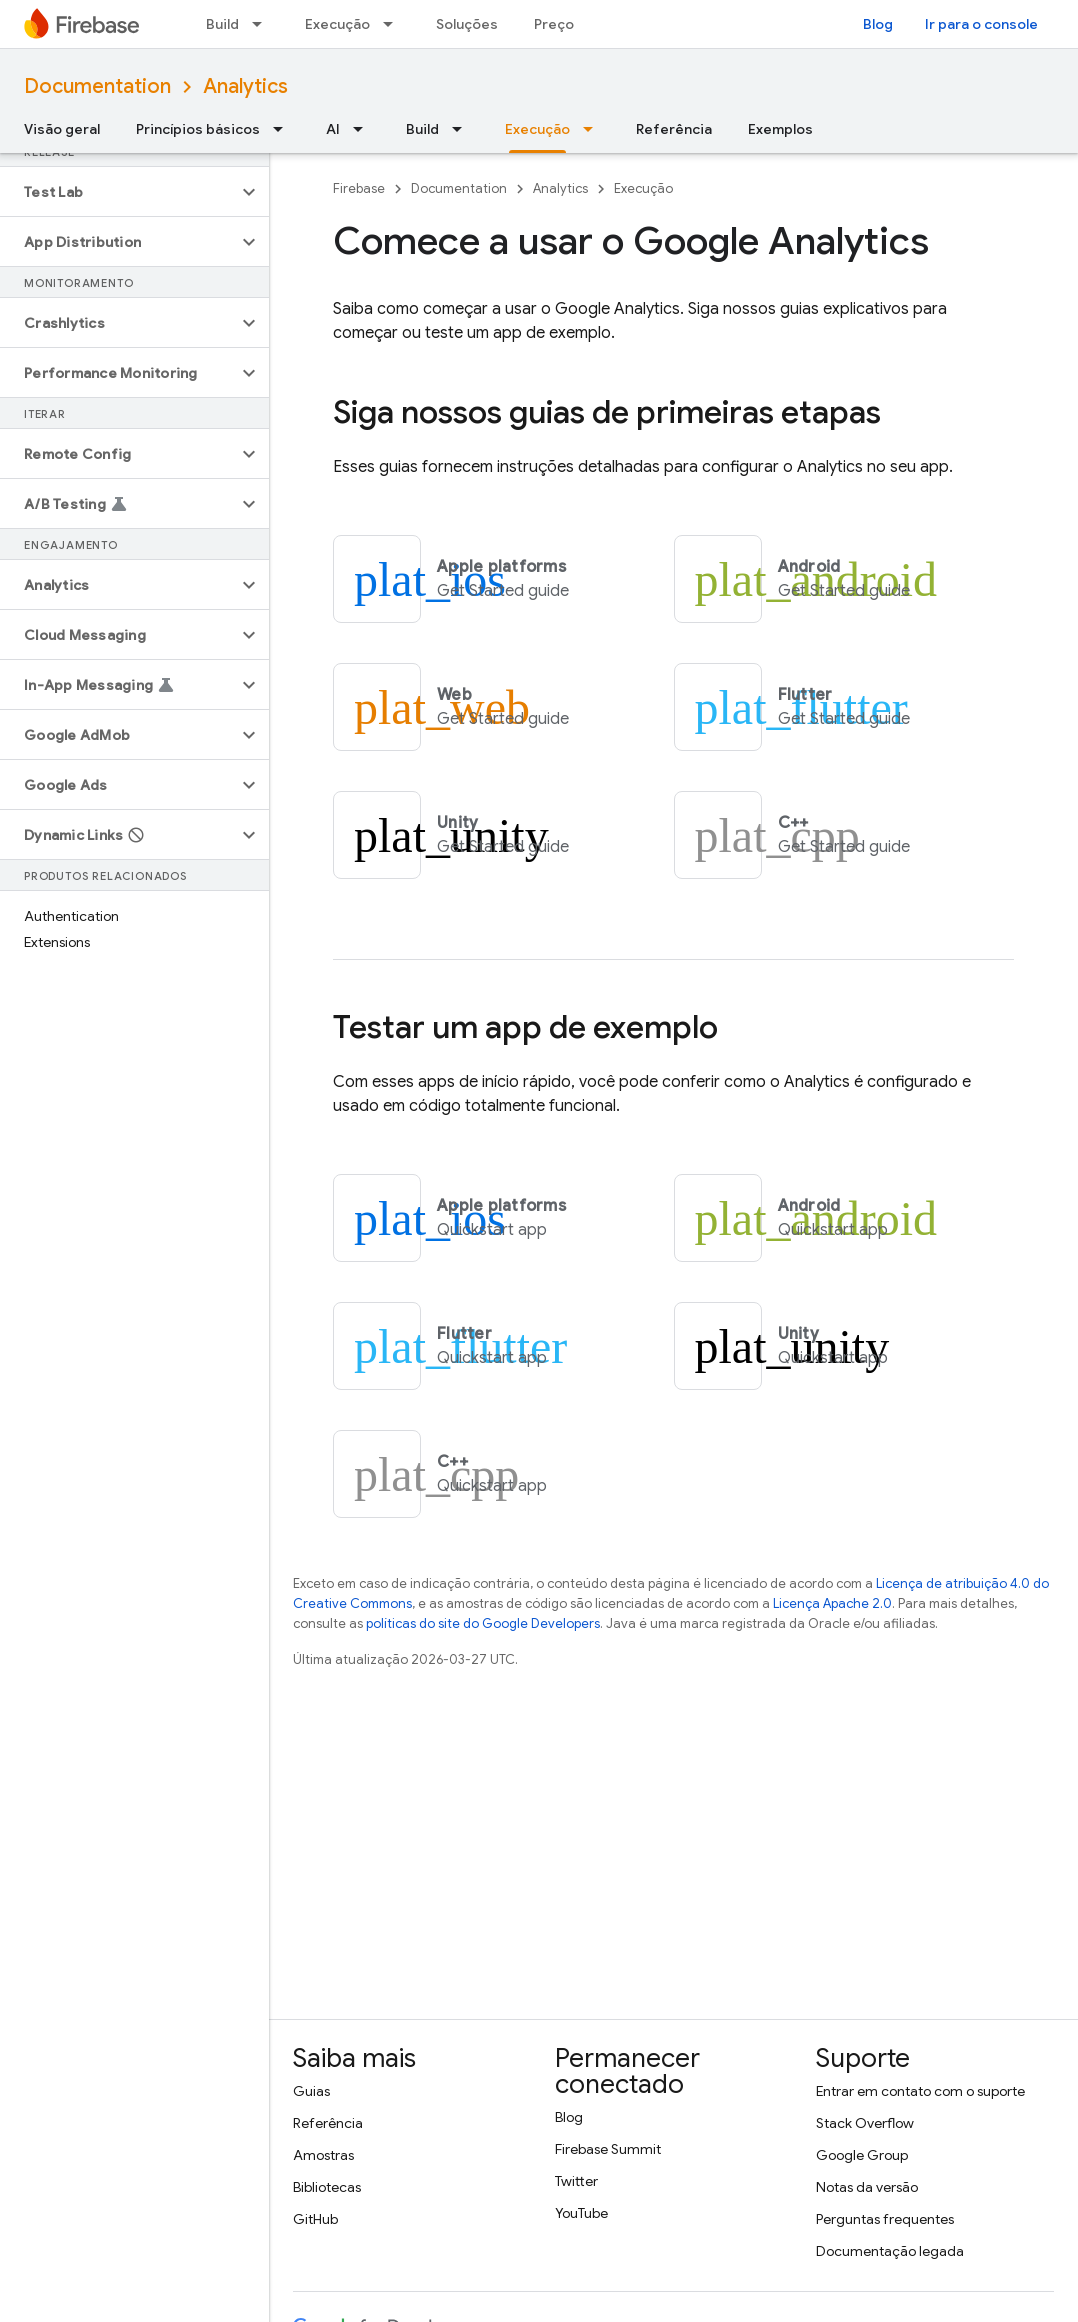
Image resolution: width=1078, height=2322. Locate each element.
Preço (554, 24)
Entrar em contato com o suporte (920, 2091)
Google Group (862, 2155)
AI (333, 129)
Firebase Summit (608, 2149)
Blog (878, 24)
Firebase (359, 188)
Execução (337, 24)
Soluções (467, 24)
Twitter (576, 2181)
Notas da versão (867, 2187)
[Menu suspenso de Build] (263, 24)
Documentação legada (890, 2251)
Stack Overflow (865, 2123)
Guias (311, 2091)
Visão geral (62, 129)
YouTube (581, 2213)
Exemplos (780, 129)
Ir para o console (981, 24)
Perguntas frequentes (885, 2219)
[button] (118, 192)
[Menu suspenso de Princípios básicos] (284, 129)
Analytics (245, 86)
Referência (674, 129)
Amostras (323, 2155)
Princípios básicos (198, 129)
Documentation (97, 86)
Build (222, 24)
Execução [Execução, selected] (537, 129)
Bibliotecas (327, 2187)
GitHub (315, 2219)
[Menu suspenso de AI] (364, 129)
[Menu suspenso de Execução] (394, 24)
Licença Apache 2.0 (832, 1603)
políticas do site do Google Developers (483, 1623)
